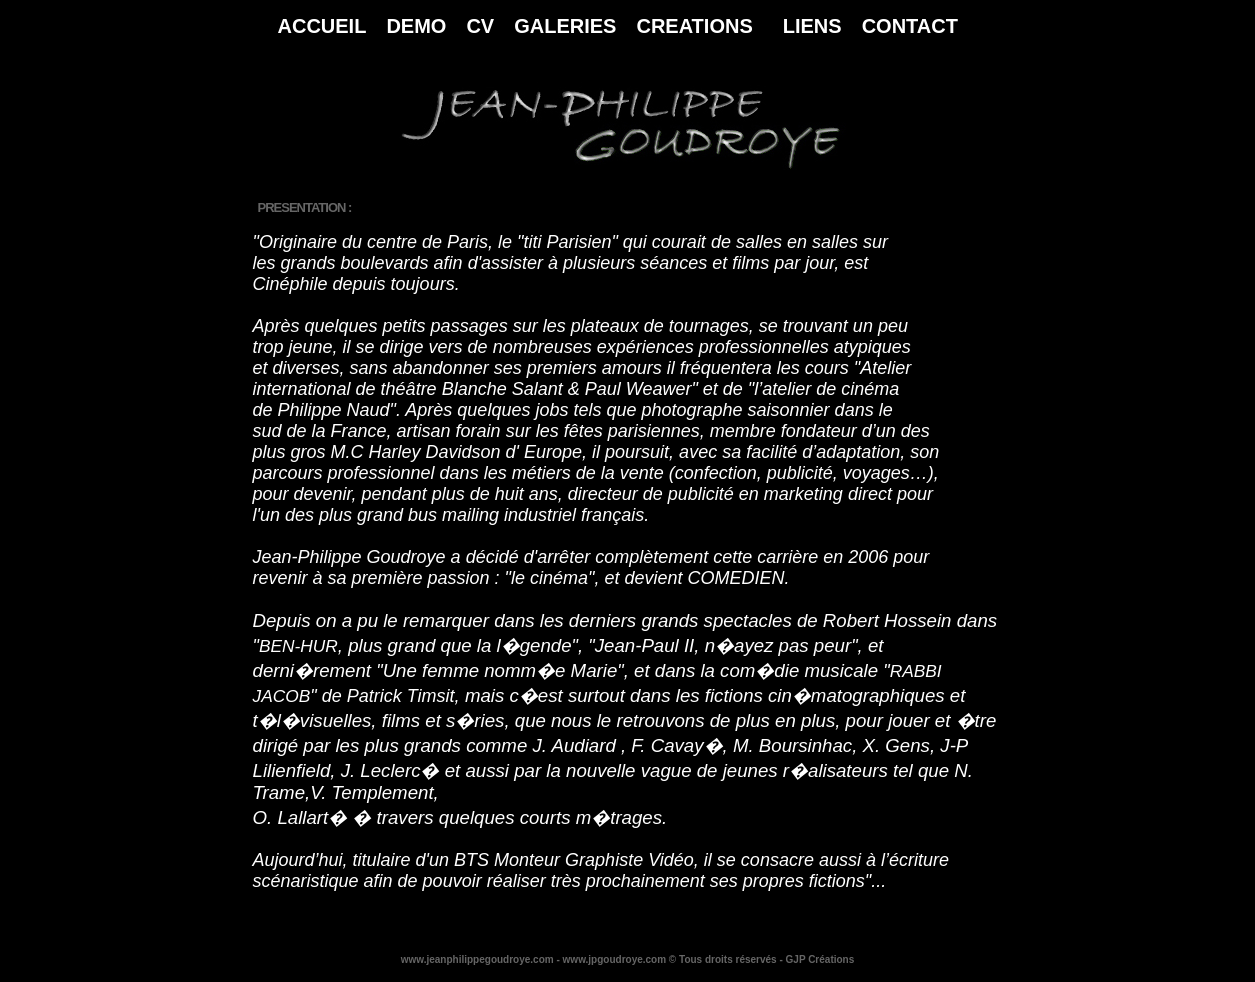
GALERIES (565, 26)
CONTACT (910, 26)
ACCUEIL (322, 26)
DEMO (416, 26)
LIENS (812, 26)
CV (480, 26)
